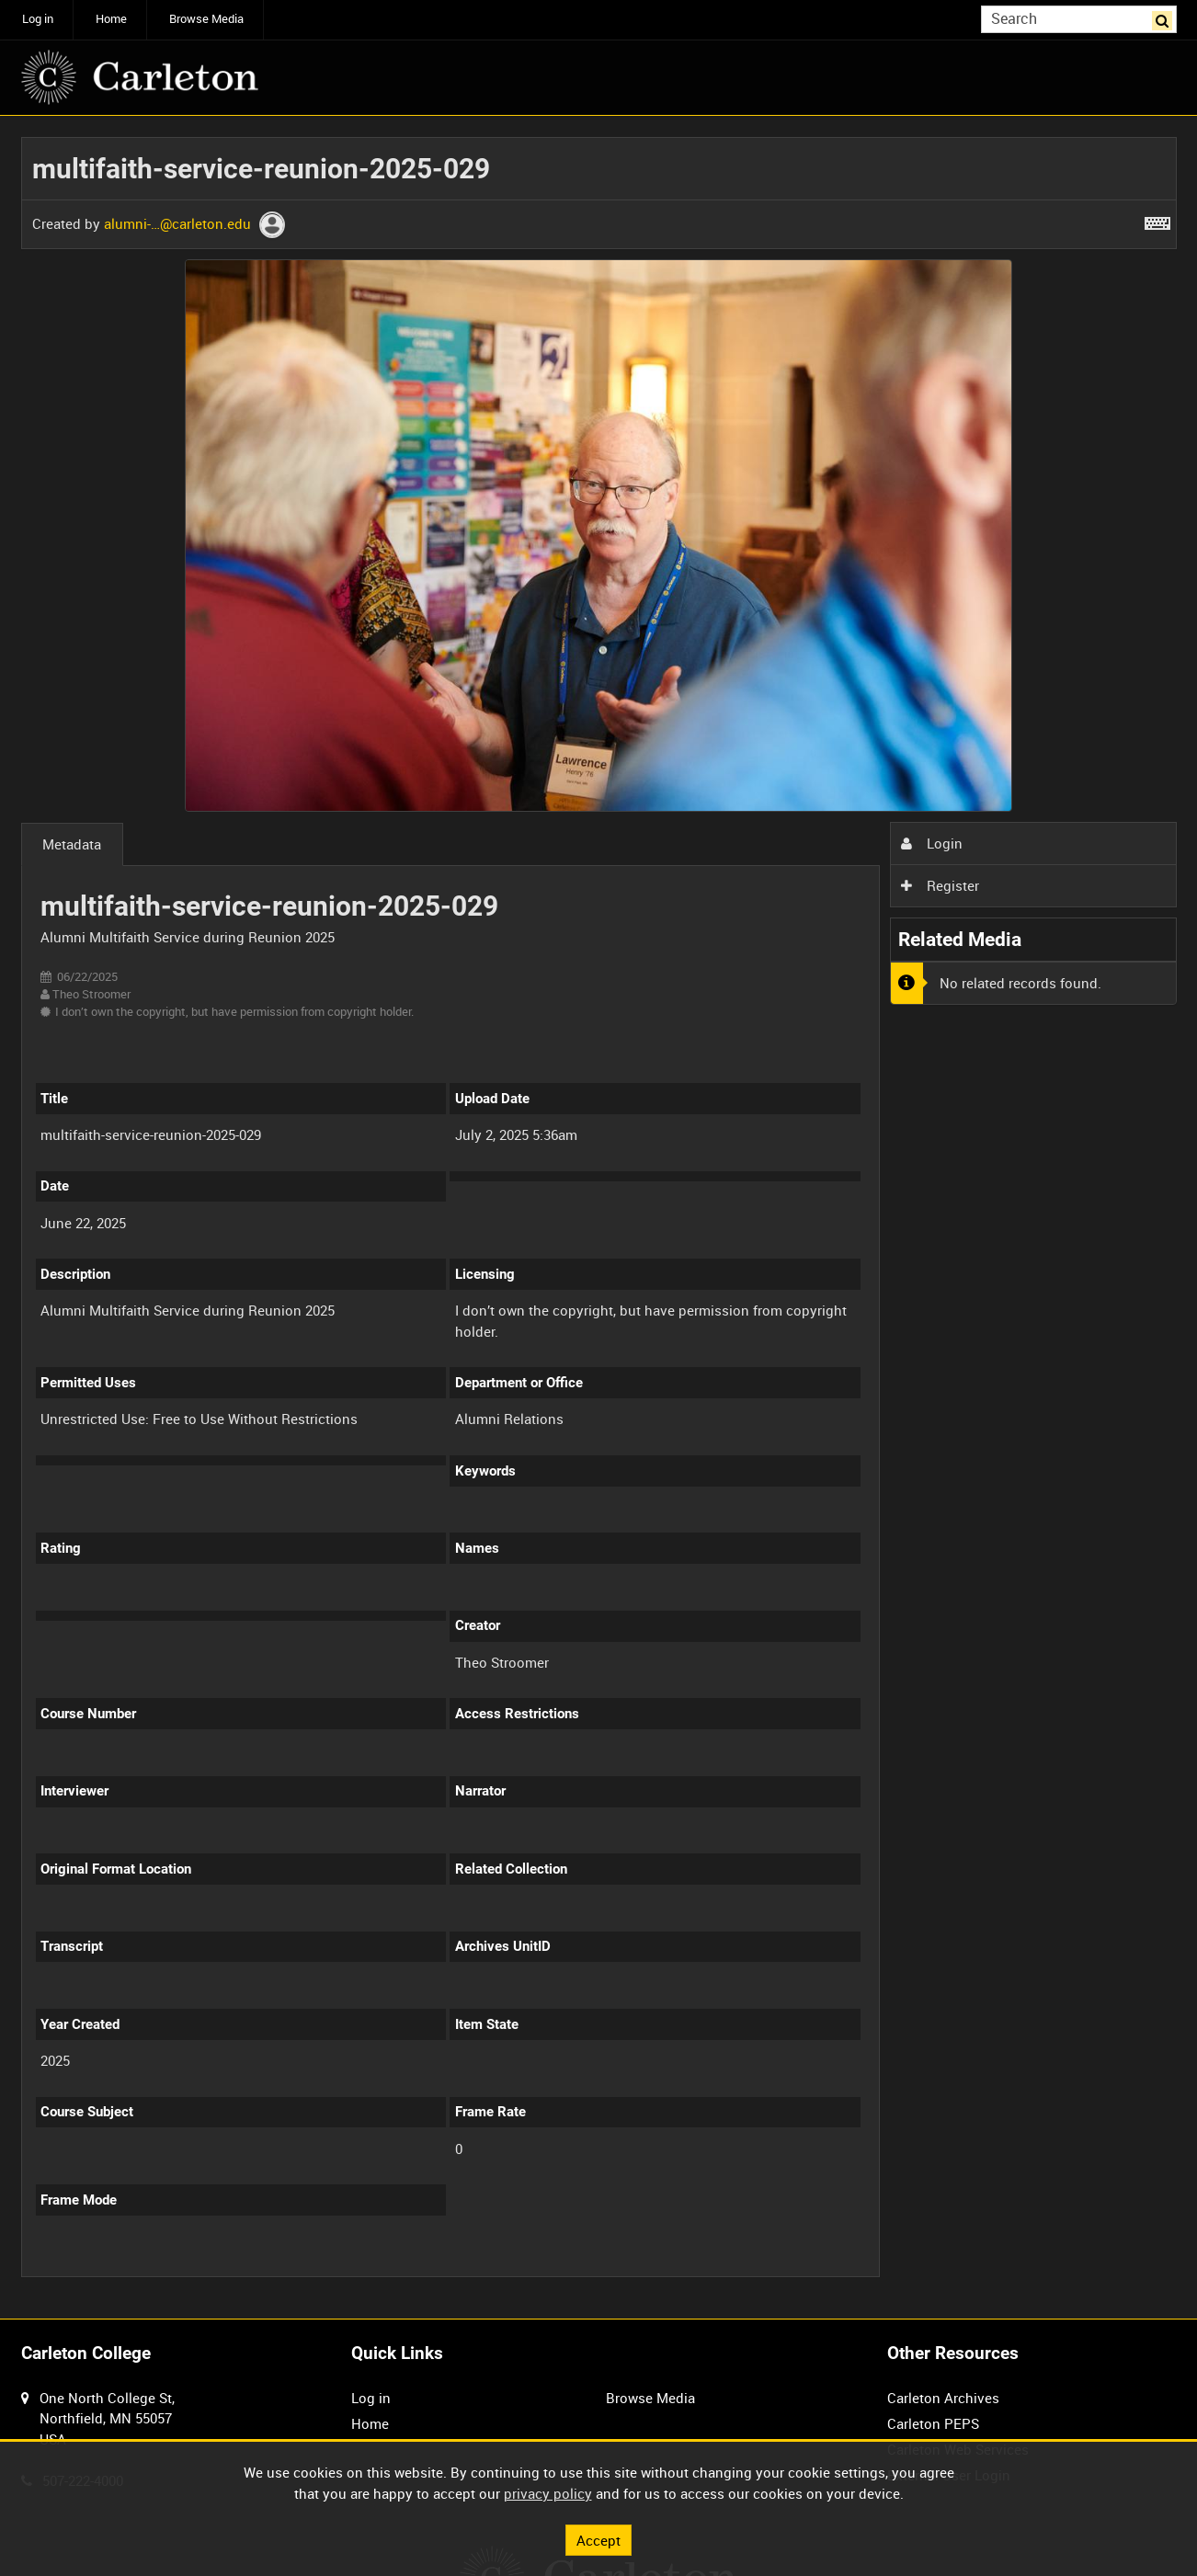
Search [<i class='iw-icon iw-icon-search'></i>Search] (1165, 18)
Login (931, 843)
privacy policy (548, 2493)
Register (939, 885)
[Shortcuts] (1157, 219)
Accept (598, 2539)
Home (111, 19)
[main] (599, 1217)
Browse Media (206, 19)
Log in (37, 19)
